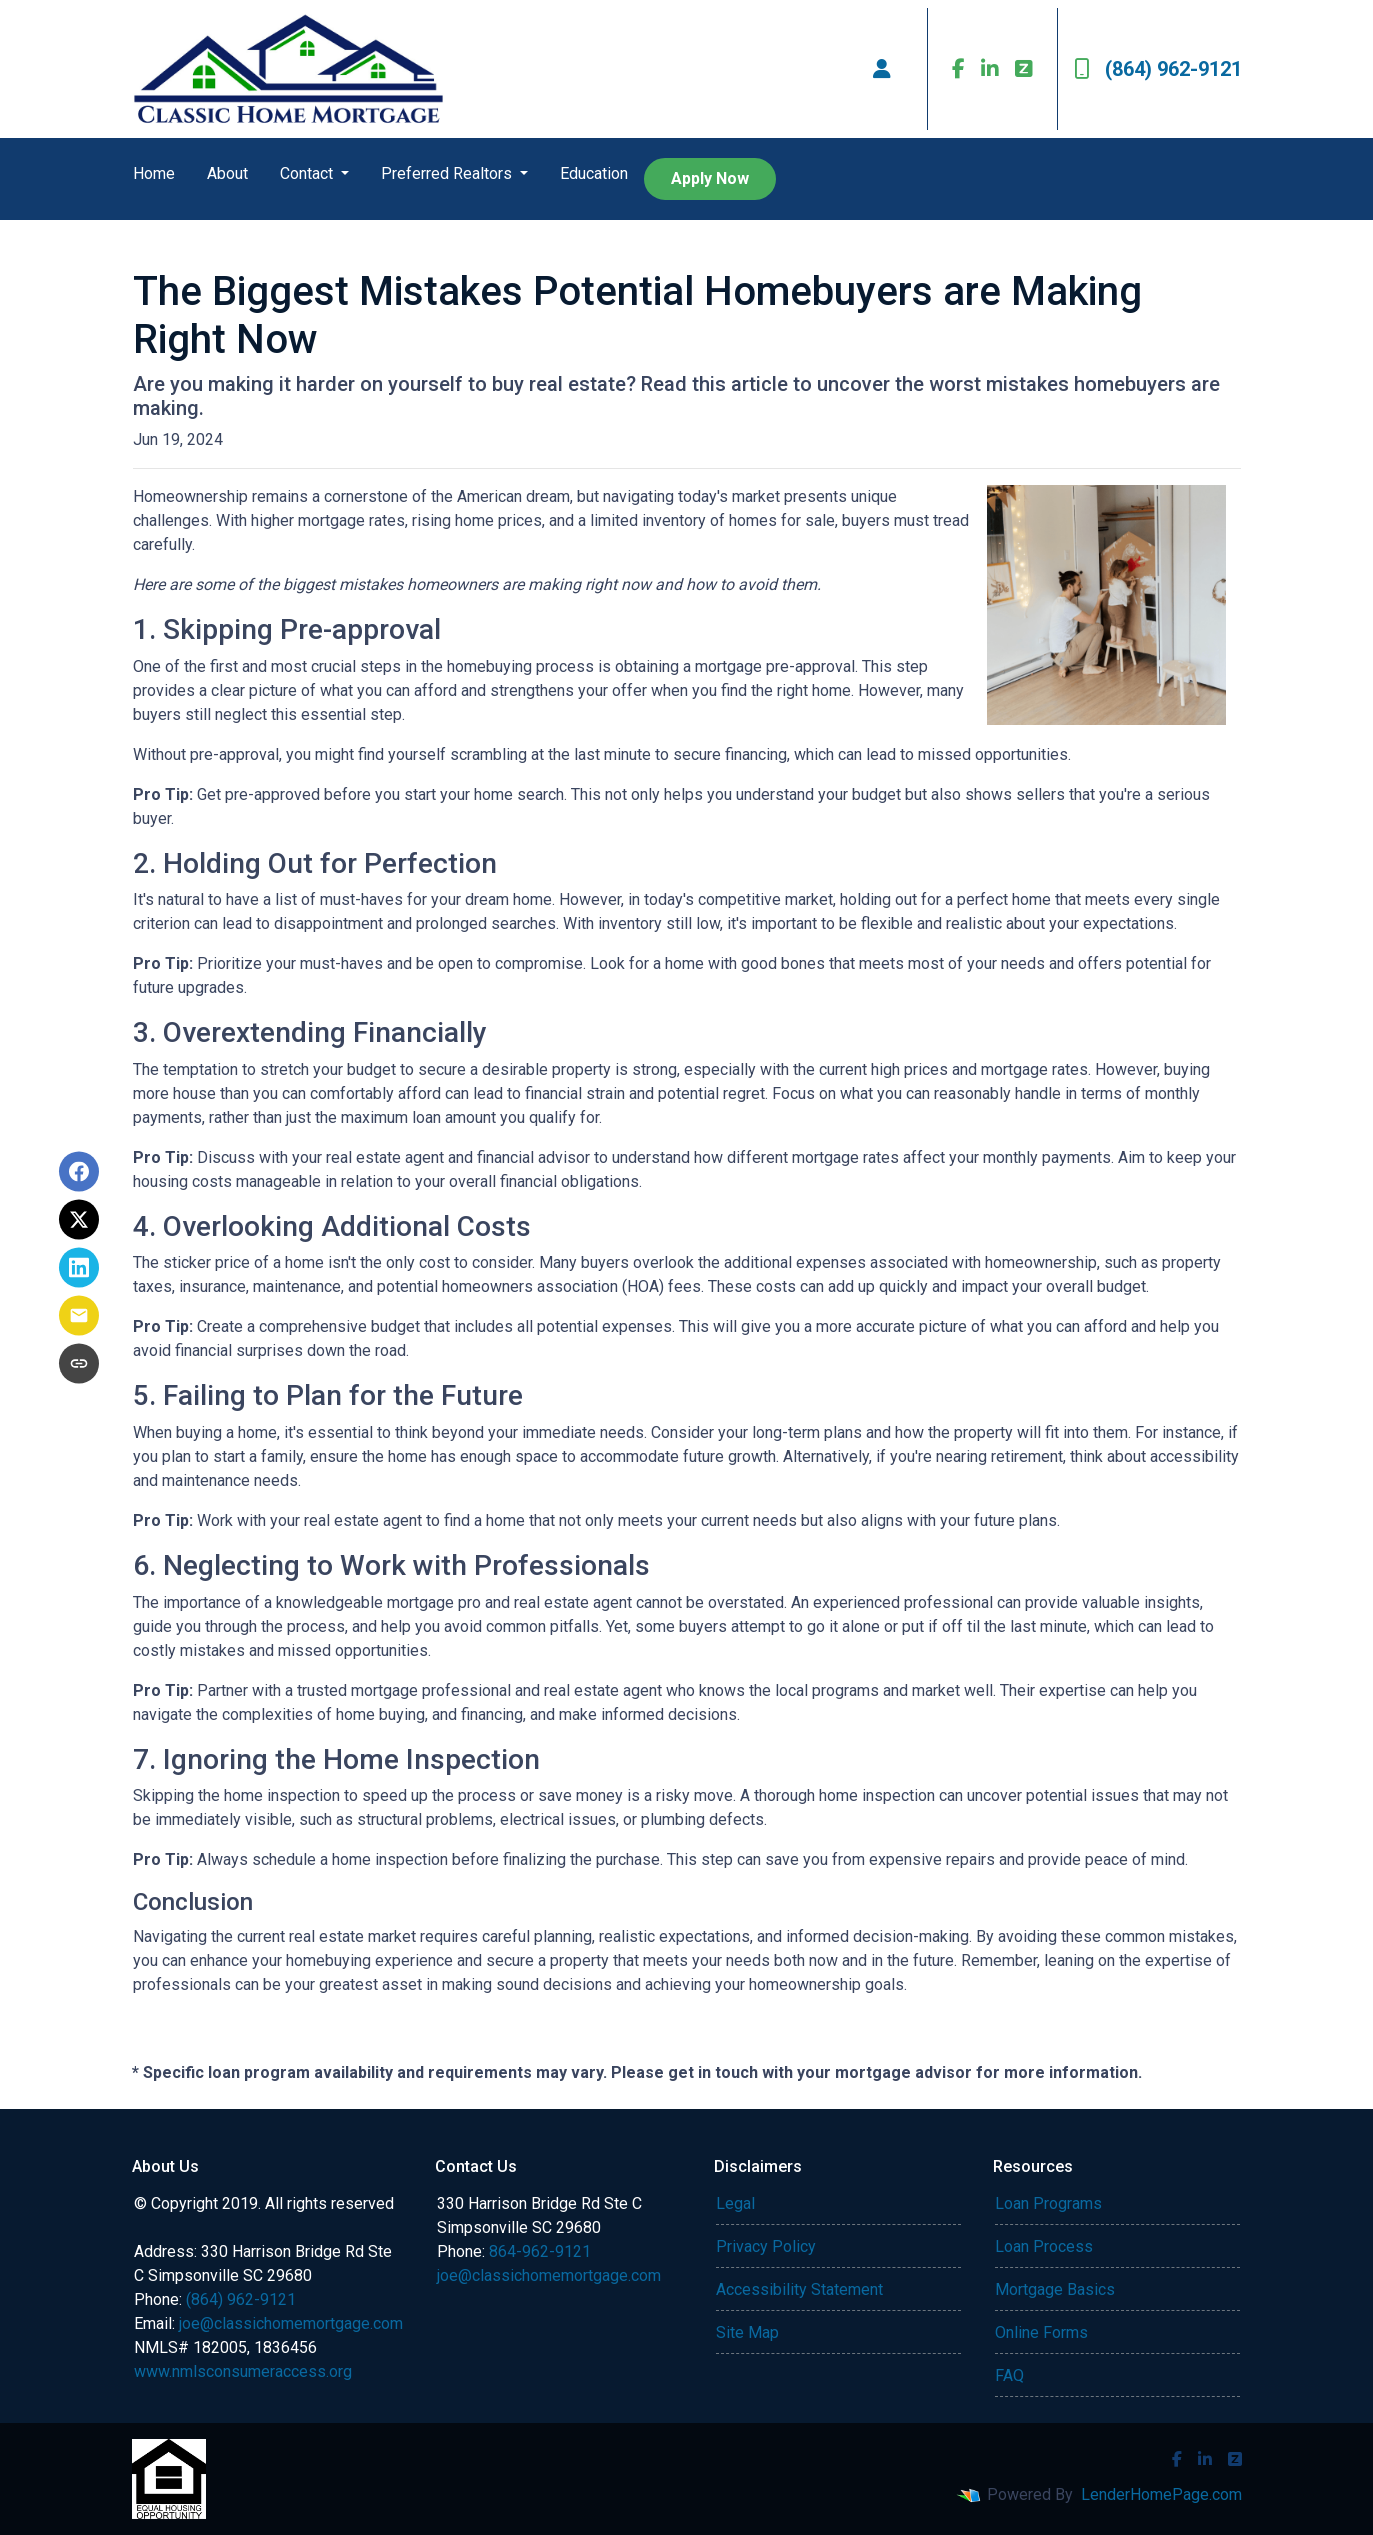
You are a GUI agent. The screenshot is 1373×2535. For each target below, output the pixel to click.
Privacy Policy (766, 2246)
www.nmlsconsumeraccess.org (243, 2371)
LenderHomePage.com (1161, 2494)
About (227, 173)
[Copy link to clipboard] (79, 1364)
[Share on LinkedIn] (79, 1268)
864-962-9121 (540, 2251)
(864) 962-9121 (1158, 69)
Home (154, 173)
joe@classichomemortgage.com (291, 2323)
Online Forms (1041, 2332)
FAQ (1009, 2375)
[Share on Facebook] (79, 1172)
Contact (308, 173)
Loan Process (1044, 2246)
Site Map (747, 2332)
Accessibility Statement (799, 2289)
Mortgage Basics (1055, 2289)
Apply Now (710, 178)
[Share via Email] (79, 1316)
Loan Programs (1048, 2203)
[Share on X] (79, 1220)
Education (594, 173)
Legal (735, 2203)
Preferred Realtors (448, 173)
